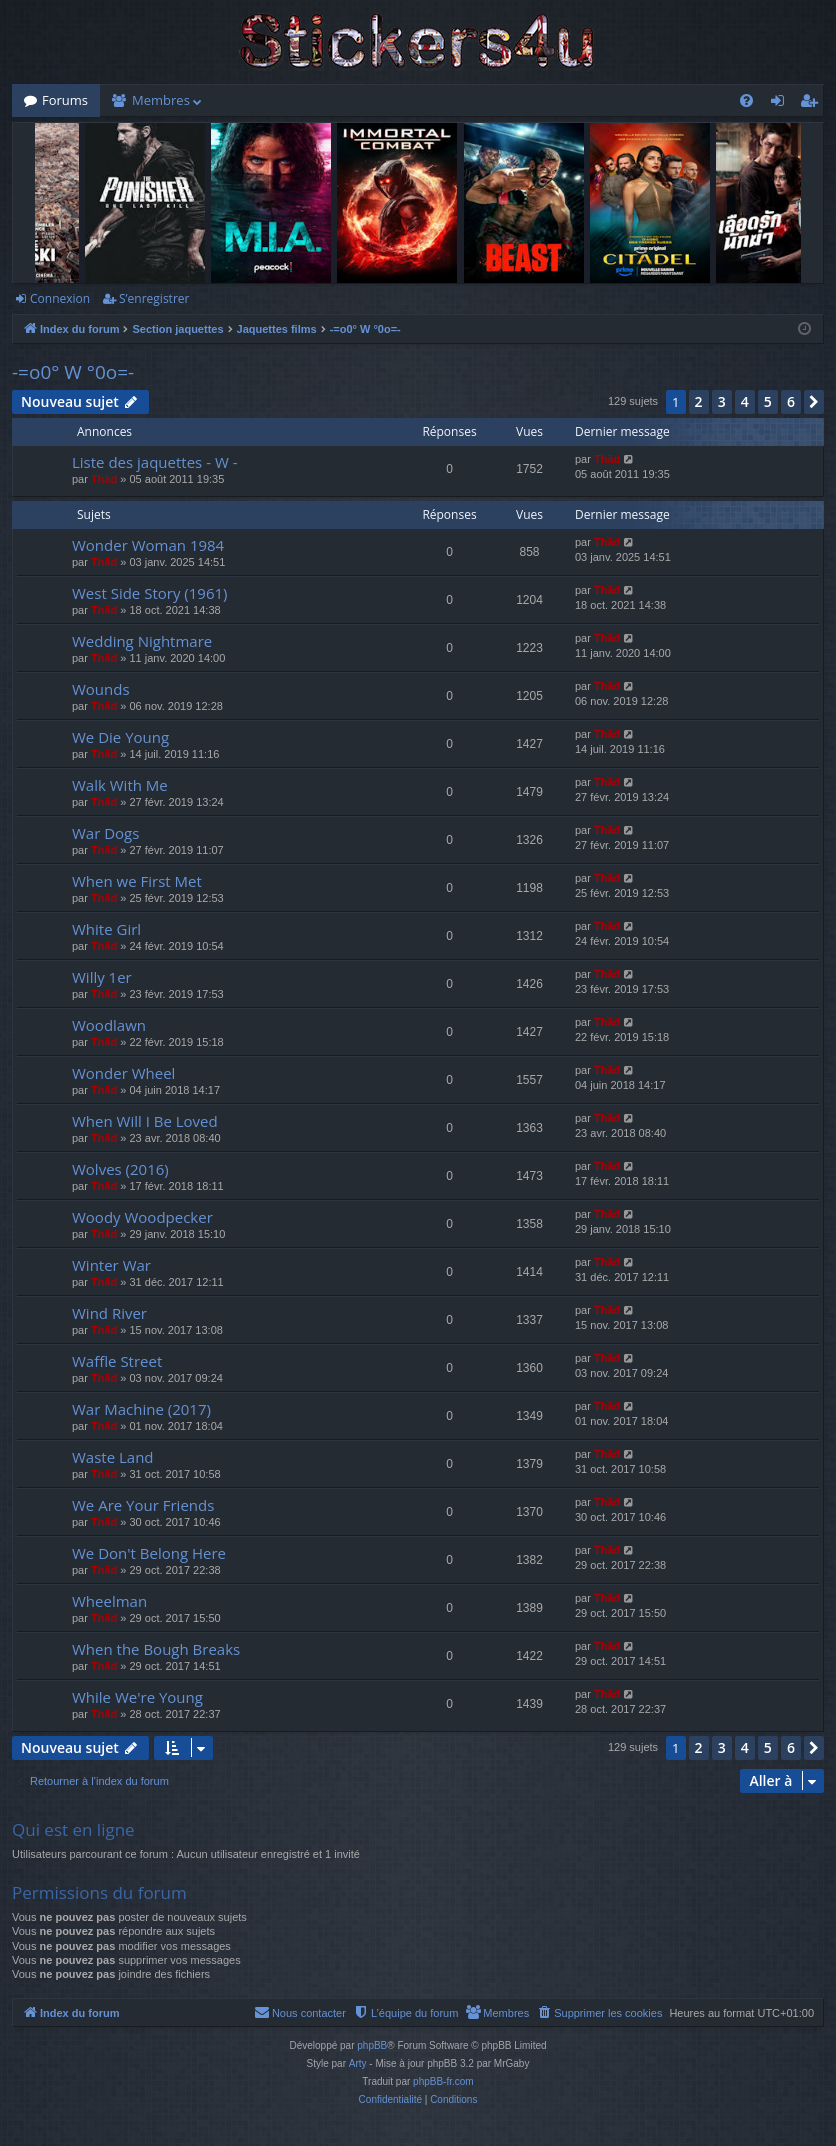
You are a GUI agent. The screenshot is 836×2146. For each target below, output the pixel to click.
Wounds (101, 689)
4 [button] (745, 401)
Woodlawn (109, 1025)
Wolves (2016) (120, 1169)
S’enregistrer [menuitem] (813, 104)
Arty (358, 2063)
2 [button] (699, 401)
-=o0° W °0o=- (73, 372)
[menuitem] (746, 100)
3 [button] (722, 401)
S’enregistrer (154, 298)
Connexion (60, 298)
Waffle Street (117, 1361)
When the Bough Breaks (156, 1649)
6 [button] (791, 401)
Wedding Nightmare (142, 641)
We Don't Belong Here (149, 1553)
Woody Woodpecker (142, 1217)
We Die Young (120, 737)
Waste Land (113, 1457)
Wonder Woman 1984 (148, 545)
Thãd (104, 479)
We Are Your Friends (143, 1505)
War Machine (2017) (141, 1409)
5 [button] (768, 401)
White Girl (106, 929)
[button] (814, 402)
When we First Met (137, 881)
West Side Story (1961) (149, 593)
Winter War (111, 1265)
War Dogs (105, 833)
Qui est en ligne (73, 1829)
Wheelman (109, 1601)
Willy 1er (102, 977)
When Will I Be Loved (145, 1121)
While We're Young (137, 1697)
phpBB (372, 2045)
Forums (65, 100)
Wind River (109, 1313)
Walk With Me (120, 785)
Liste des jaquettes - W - (154, 462)
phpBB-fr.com (443, 2081)
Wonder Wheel (123, 1073)
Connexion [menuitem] (782, 104)
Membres (161, 100)
